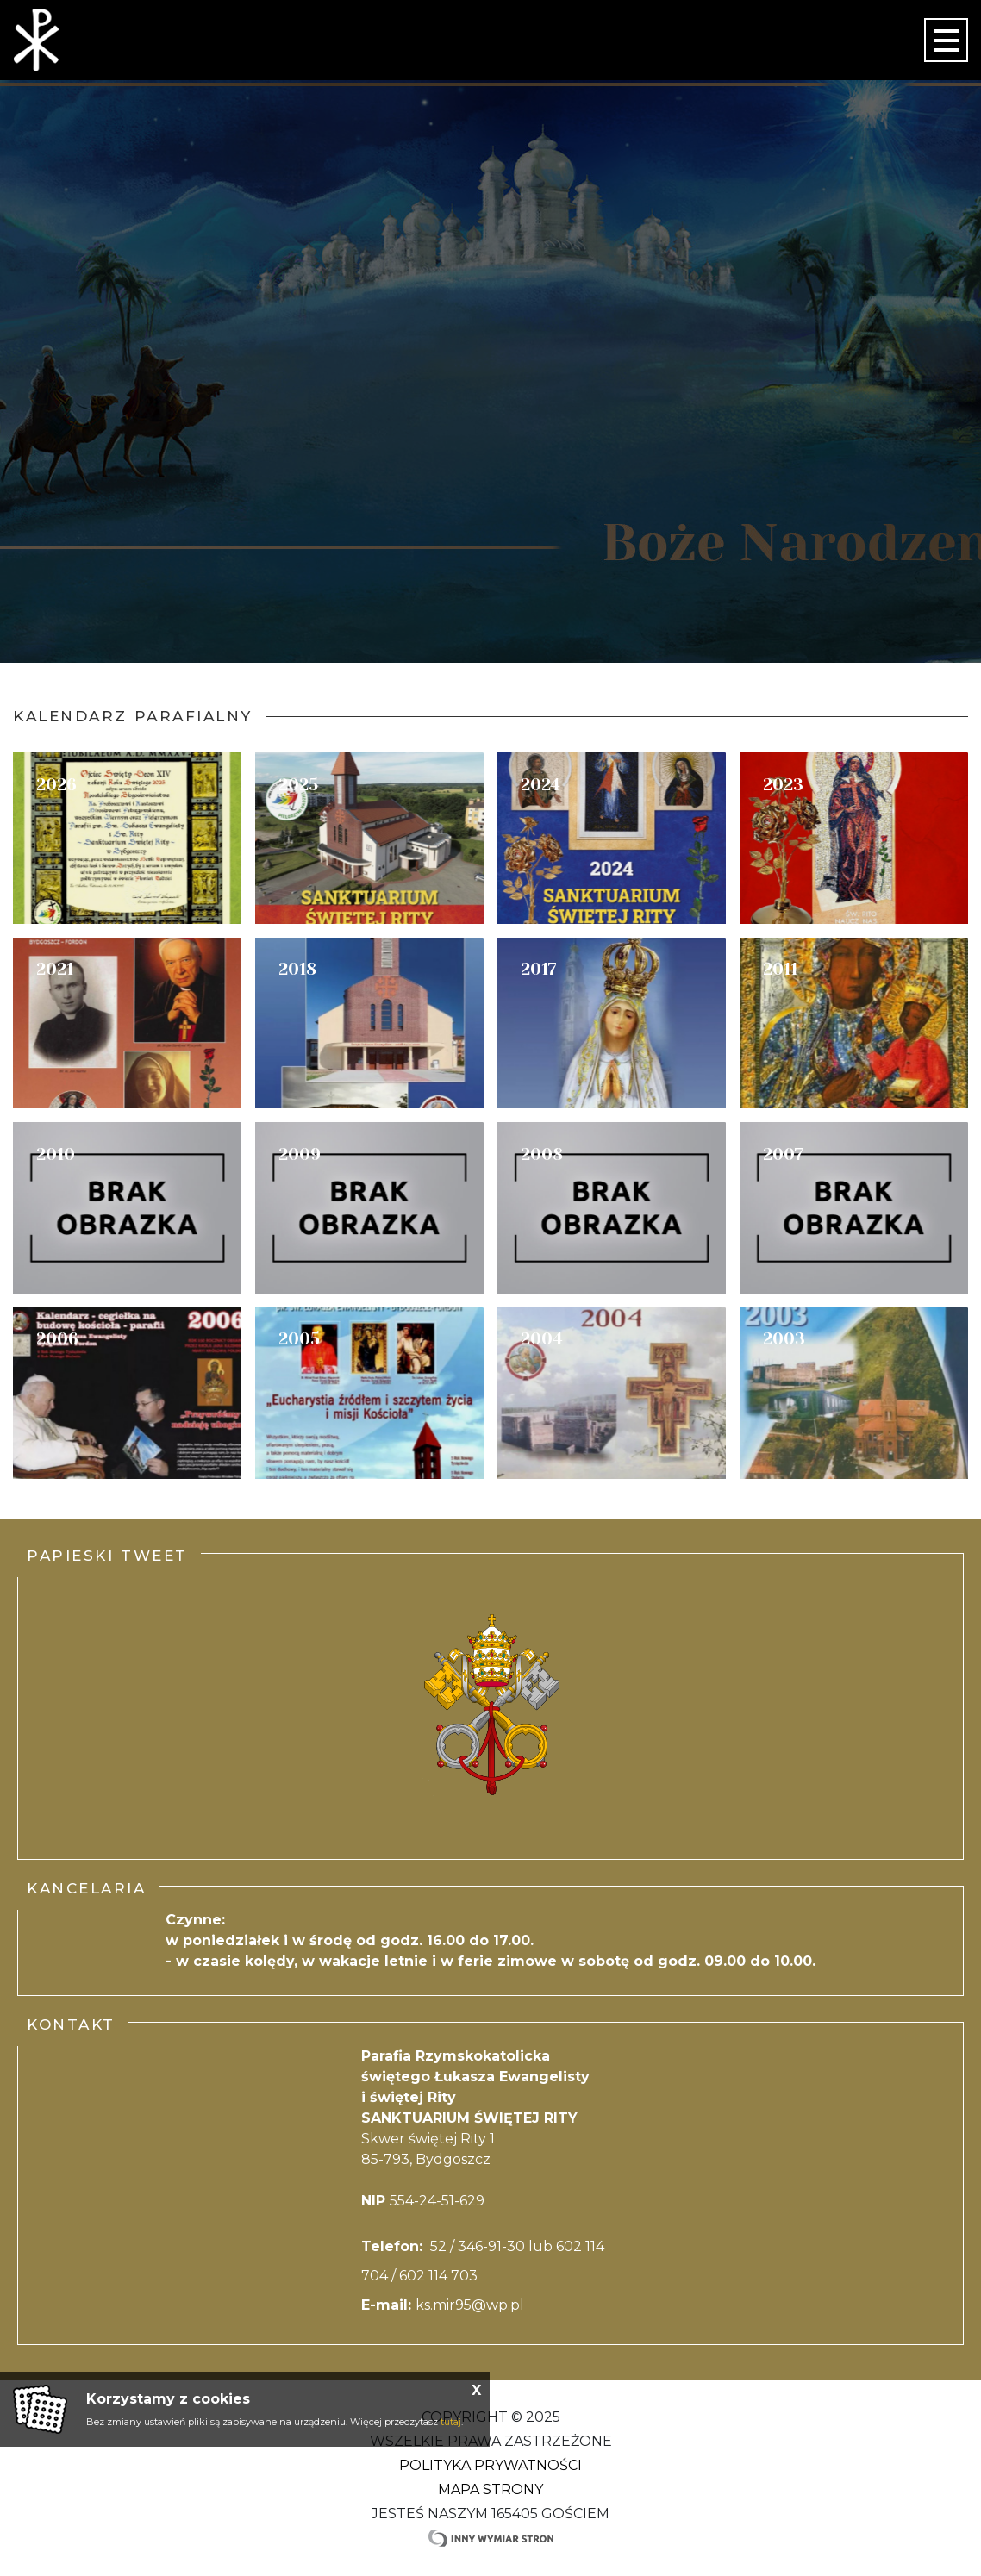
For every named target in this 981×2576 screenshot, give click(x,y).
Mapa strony (490, 2489)
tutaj (451, 2422)
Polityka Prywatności (490, 2465)
